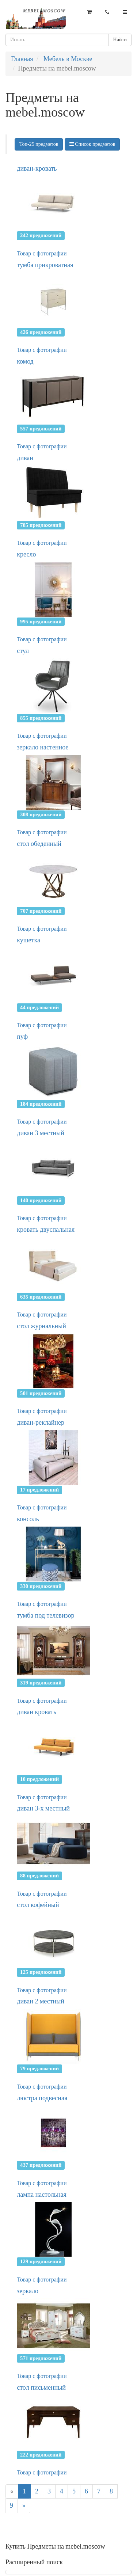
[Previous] (11, 2491)
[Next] (24, 2506)
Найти (120, 39)
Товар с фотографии (41, 253)
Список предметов (92, 144)
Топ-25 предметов (38, 144)
